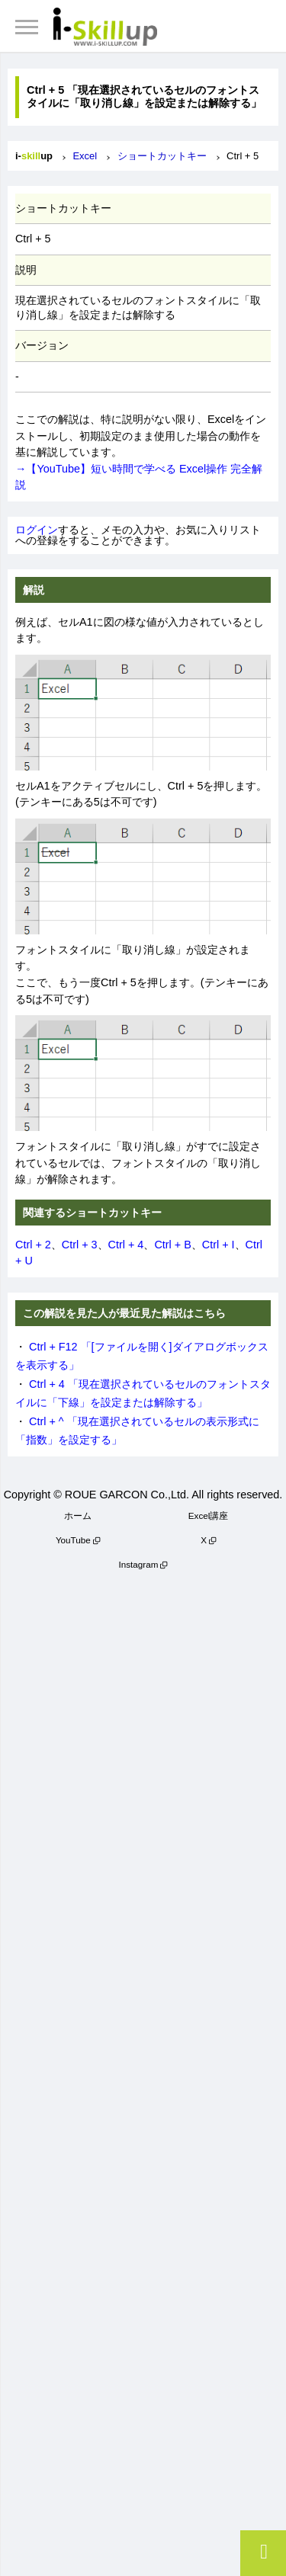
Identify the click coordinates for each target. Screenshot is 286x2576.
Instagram (139, 1564)
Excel (84, 156)
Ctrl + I (218, 1244)
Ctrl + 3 (80, 1244)
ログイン (36, 530)
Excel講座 (208, 1515)
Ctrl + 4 (126, 1244)
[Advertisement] (143, 2069)
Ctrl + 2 (33, 1244)
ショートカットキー (162, 156)
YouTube (73, 1540)
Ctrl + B (172, 1244)
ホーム (78, 1515)
